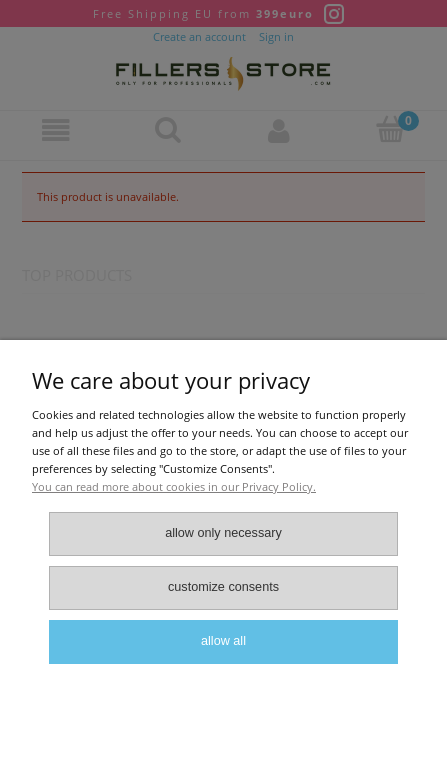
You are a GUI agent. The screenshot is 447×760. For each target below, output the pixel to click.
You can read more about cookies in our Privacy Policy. (174, 486)
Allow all (223, 641)
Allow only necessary (223, 533)
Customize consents (223, 587)
